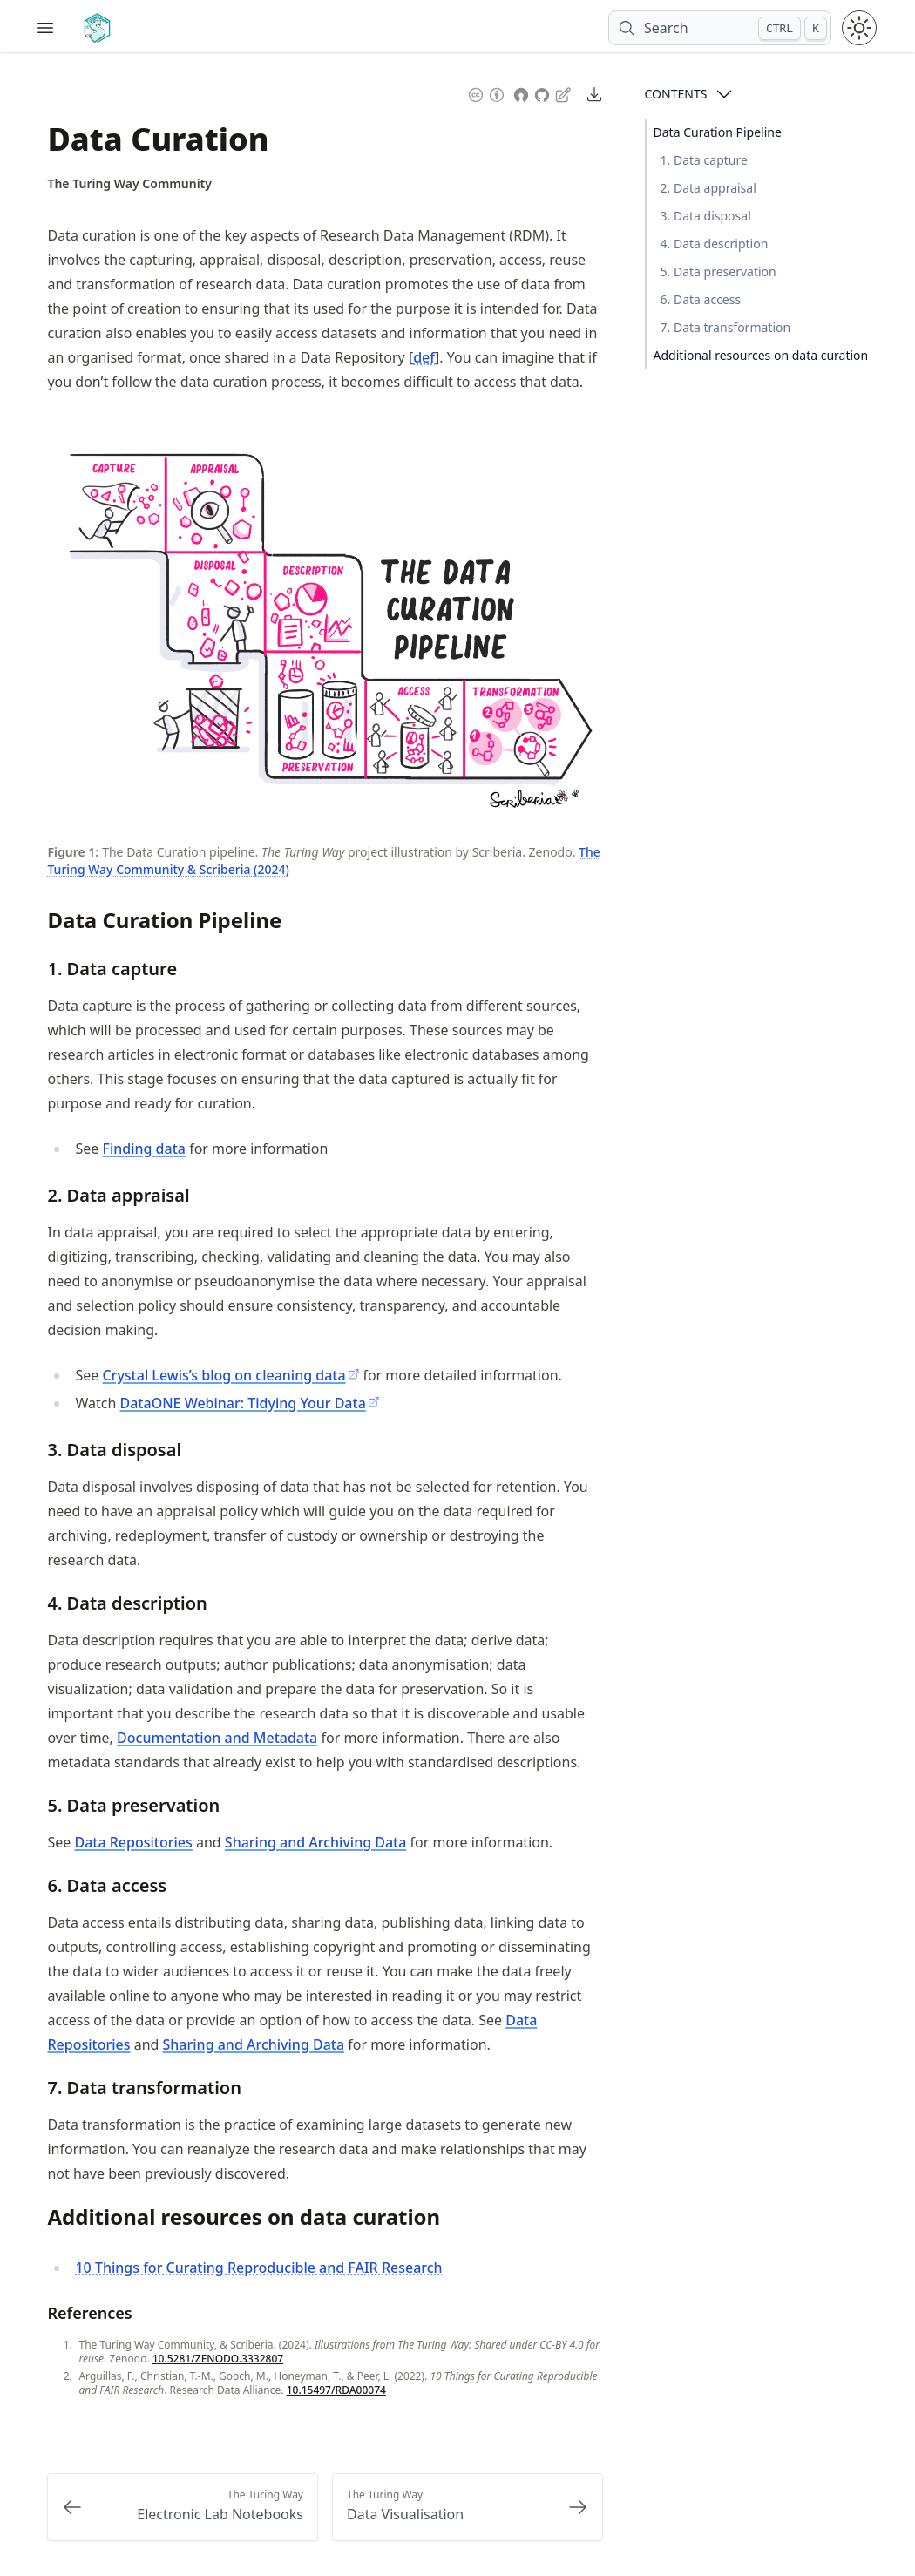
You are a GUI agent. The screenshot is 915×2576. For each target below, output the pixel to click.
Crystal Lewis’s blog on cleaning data (230, 1375)
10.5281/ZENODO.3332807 (217, 2358)
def (424, 357)
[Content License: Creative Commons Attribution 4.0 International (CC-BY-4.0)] (486, 93)
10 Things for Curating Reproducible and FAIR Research (258, 2267)
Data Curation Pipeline (718, 132)
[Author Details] (129, 184)
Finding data (144, 1148)
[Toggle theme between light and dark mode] (859, 27)
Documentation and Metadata (217, 1737)
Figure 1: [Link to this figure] (72, 852)
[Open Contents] (724, 94)
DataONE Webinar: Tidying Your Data (250, 1403)
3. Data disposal (706, 215)
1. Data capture (704, 160)
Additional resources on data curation (761, 355)
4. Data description (715, 243)
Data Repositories (133, 1842)
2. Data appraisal (708, 188)
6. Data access (701, 299)
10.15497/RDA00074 (336, 2390)
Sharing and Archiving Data (316, 1842)
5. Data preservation (718, 271)
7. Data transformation (726, 327)
